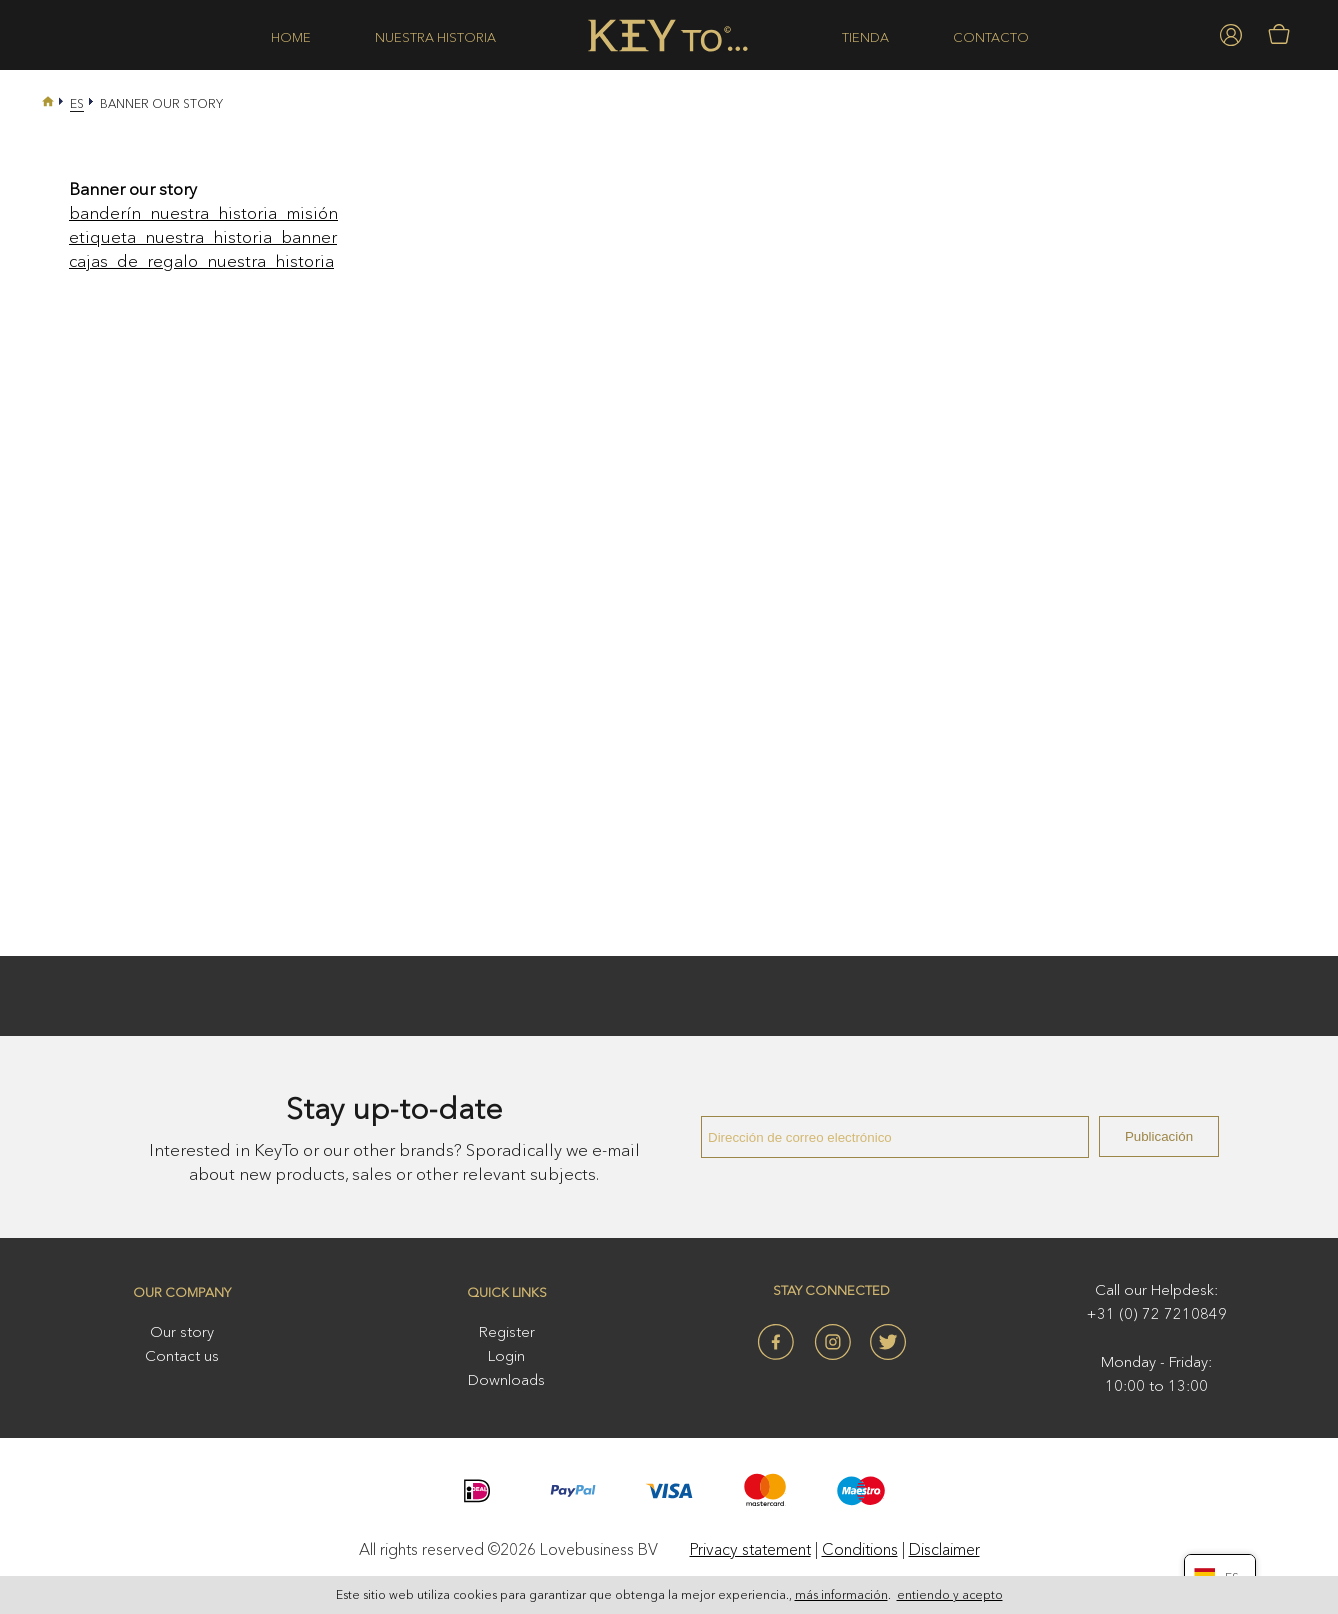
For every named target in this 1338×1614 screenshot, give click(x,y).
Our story (182, 1331)
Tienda (865, 37)
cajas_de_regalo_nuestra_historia (201, 260)
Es (77, 103)
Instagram (832, 1342)
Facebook (776, 1342)
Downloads (506, 1379)
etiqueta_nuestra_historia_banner (203, 236)
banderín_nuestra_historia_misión (203, 212)
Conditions (860, 1549)
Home (291, 37)
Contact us (182, 1355)
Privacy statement (750, 1549)
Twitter (888, 1342)
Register (507, 1331)
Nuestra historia (435, 37)
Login (506, 1355)
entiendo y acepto (950, 1596)
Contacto (991, 37)
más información (841, 1596)
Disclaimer (944, 1549)
